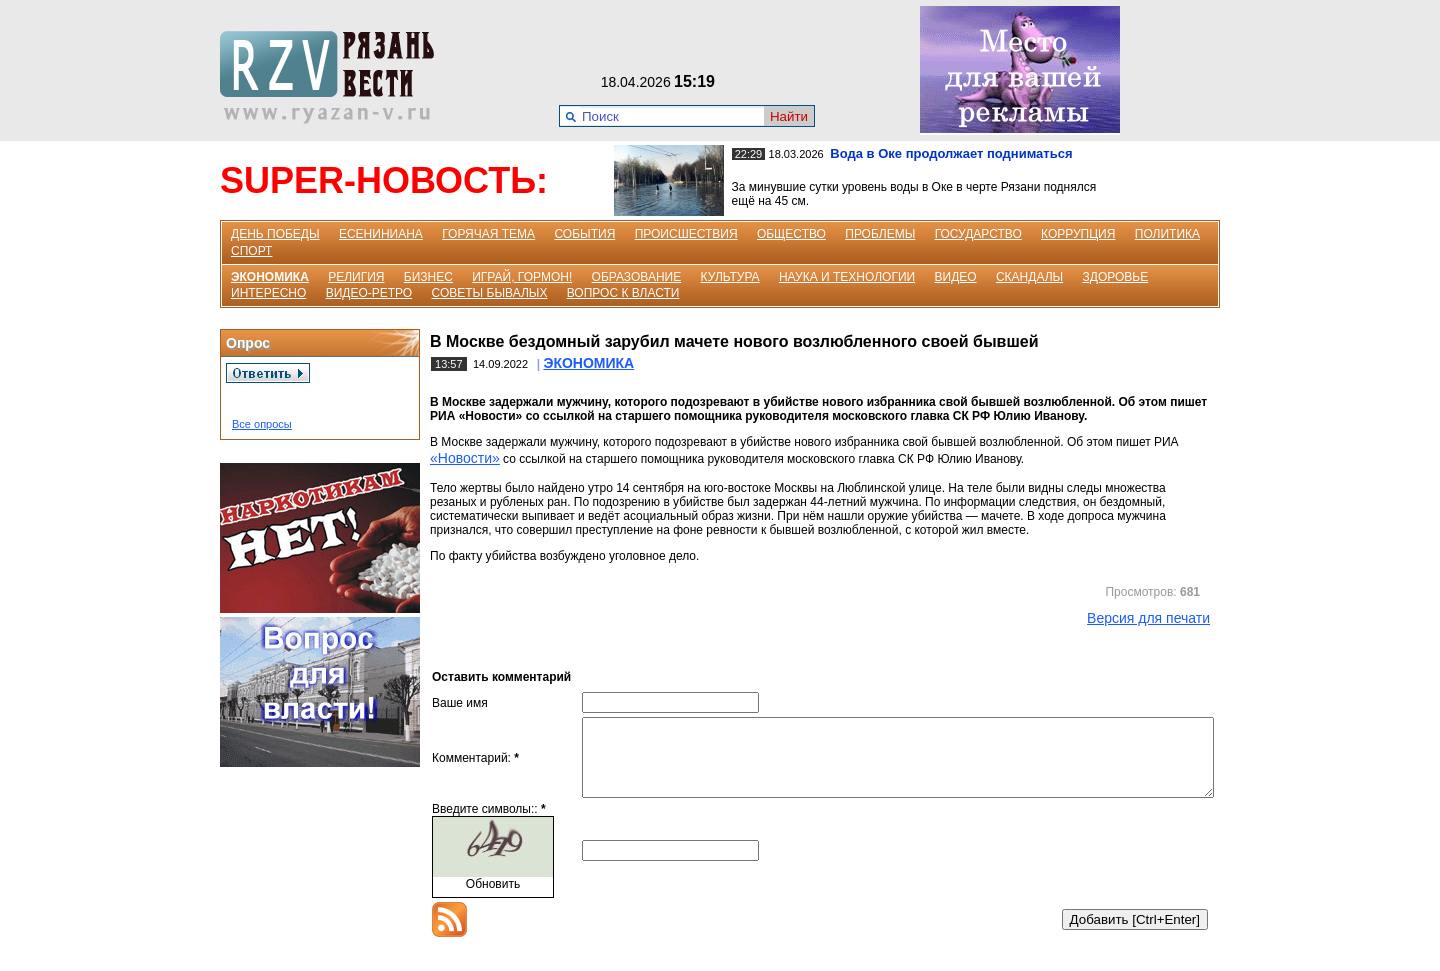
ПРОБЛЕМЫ (880, 234)
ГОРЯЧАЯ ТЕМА (488, 234)
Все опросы (262, 424)
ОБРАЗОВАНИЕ (637, 277)
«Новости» (465, 458)
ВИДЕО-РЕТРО (369, 293)
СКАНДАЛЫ (1029, 277)
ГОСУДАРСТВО (978, 234)
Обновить (493, 899)
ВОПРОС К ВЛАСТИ (623, 293)
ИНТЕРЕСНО (268, 293)
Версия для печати (1148, 618)
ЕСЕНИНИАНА (381, 234)
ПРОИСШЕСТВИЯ (686, 234)
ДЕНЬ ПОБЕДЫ (275, 234)
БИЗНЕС (428, 277)
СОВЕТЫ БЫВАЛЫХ (490, 293)
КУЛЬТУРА (730, 277)
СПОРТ (251, 251)
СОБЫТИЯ (584, 234)
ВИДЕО (956, 277)
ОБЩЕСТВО (791, 234)
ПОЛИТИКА (1167, 234)
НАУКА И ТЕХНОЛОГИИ (847, 277)
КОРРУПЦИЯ (1078, 234)
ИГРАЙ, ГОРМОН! (522, 277)
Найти (789, 116)
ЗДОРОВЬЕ (1116, 277)
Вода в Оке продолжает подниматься (951, 153)
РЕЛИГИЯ (356, 277)
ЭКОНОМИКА (270, 277)
